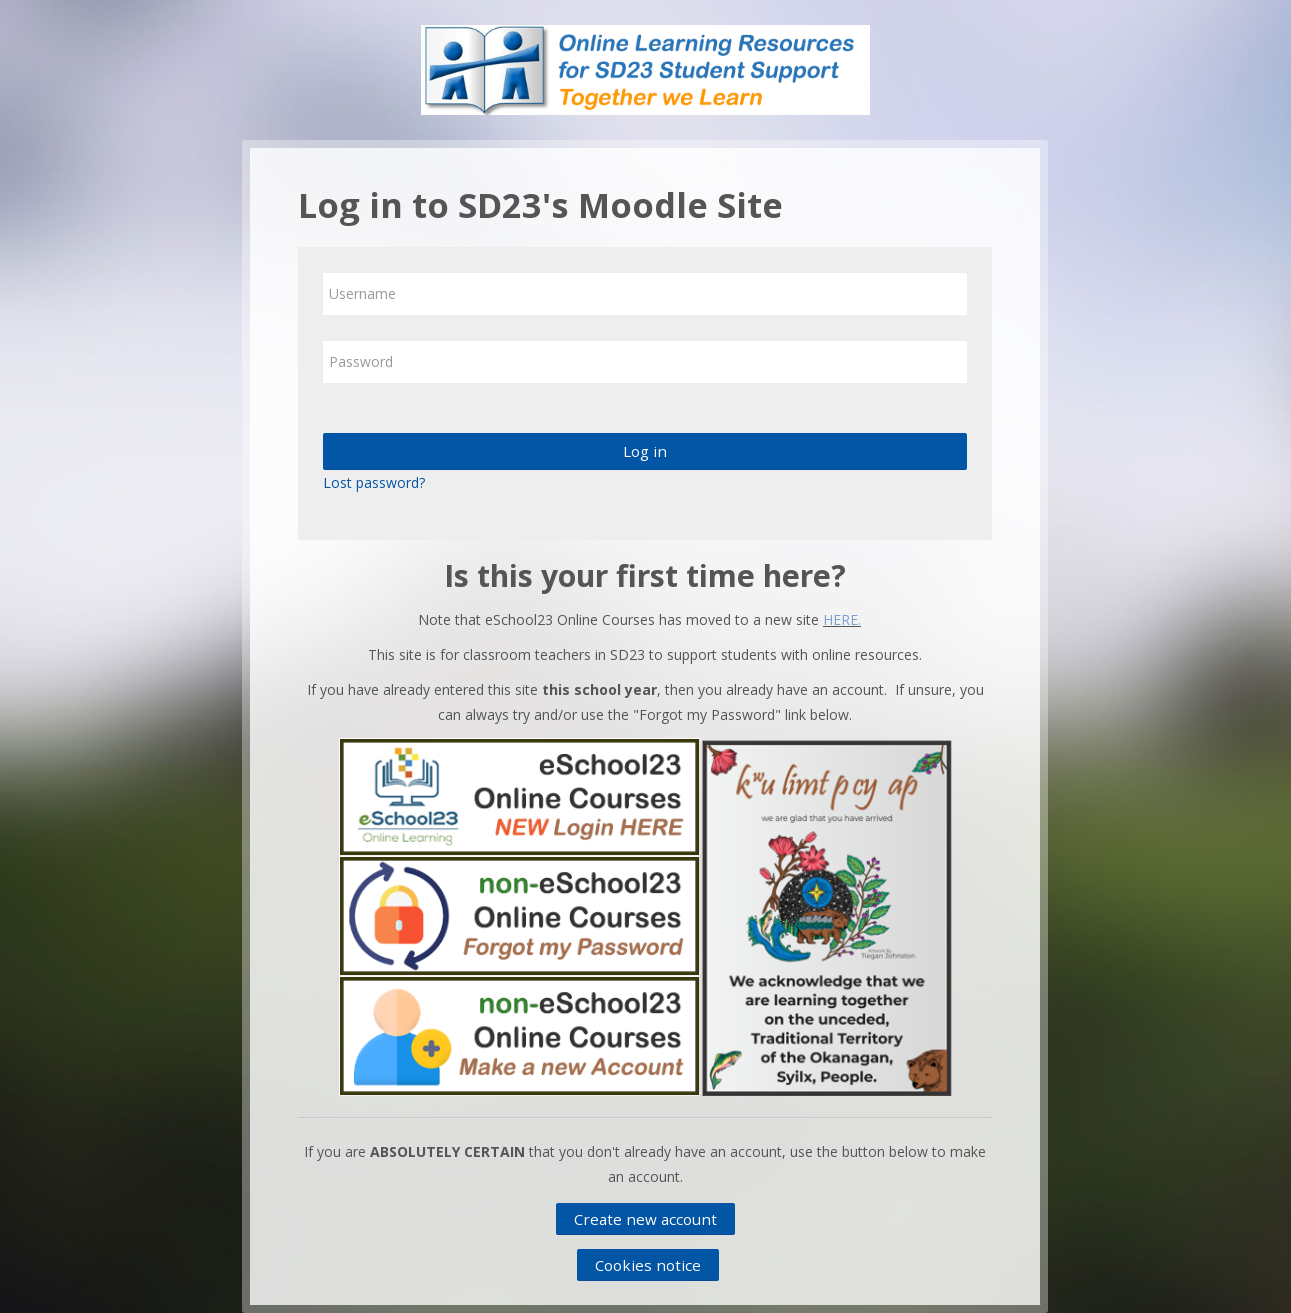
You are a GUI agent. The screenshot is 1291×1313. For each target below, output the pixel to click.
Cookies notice (648, 1265)
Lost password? (374, 482)
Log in (645, 451)
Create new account (645, 1219)
